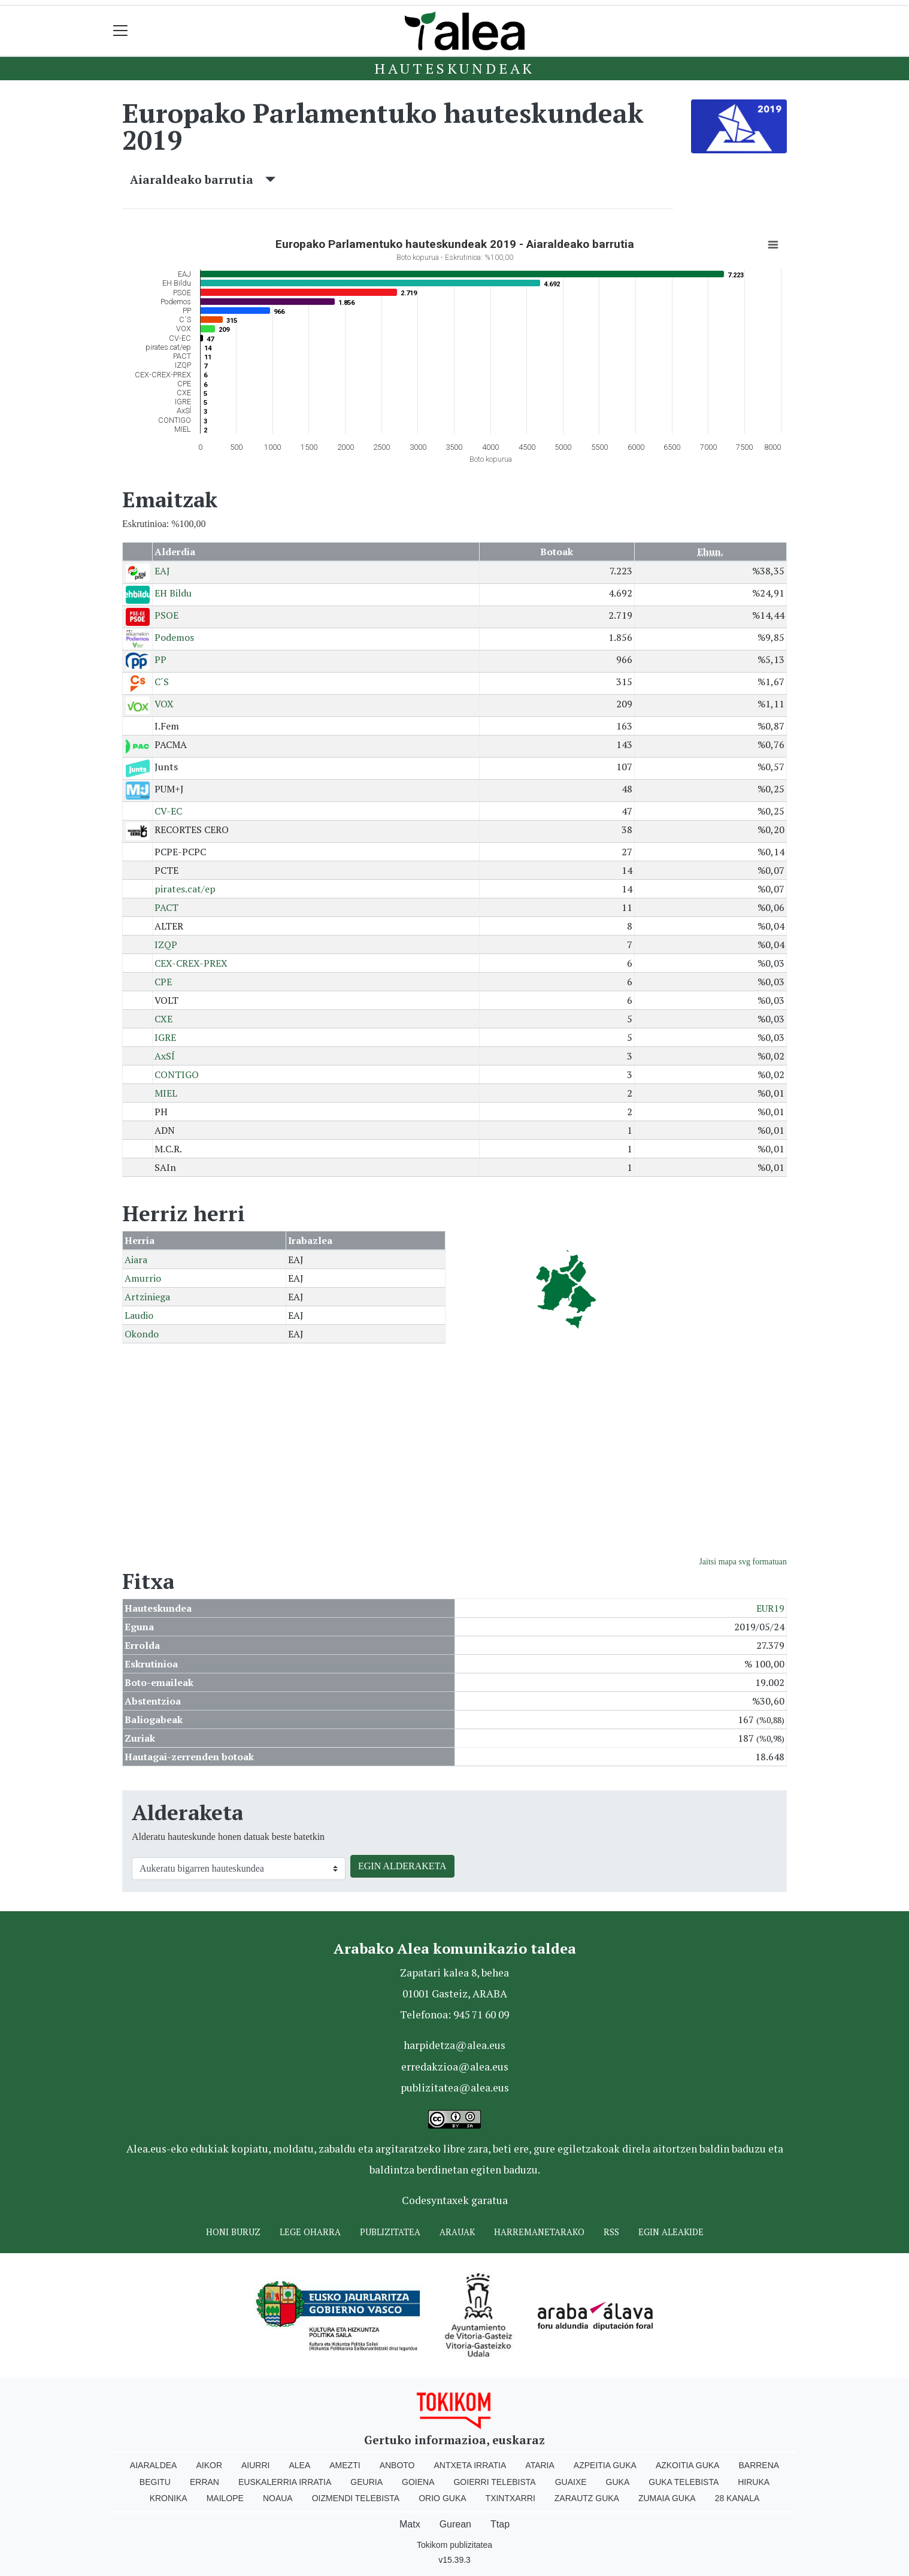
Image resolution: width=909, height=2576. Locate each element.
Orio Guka (442, 2498)
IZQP (165, 944)
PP (160, 659)
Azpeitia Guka (605, 2465)
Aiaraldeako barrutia (202, 179)
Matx (409, 2524)
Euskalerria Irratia (284, 2482)
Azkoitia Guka (688, 2465)
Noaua (278, 2498)
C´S (161, 681)
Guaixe (571, 2482)
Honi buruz (233, 2232)
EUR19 (770, 1608)
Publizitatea (390, 2232)
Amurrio (143, 1278)
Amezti (344, 2465)
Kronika (168, 2498)
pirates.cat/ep (185, 888)
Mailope (225, 2498)
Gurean (455, 2524)
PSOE (166, 615)
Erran (204, 2482)
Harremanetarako (539, 2232)
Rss (611, 2232)
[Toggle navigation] (121, 30)
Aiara (136, 1259)
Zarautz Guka (587, 2498)
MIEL (165, 1093)
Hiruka (753, 2482)
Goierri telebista (494, 2482)
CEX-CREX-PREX (191, 963)
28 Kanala (737, 2498)
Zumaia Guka (667, 2498)
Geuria (366, 2482)
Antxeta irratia (470, 2465)
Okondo (142, 1333)
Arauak (457, 2232)
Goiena (418, 2482)
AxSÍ (164, 1056)
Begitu (155, 2482)
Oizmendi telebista (356, 2498)
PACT (166, 907)
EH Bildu (173, 593)
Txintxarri (510, 2498)
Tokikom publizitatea (454, 2545)
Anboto (397, 2465)
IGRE (165, 1037)
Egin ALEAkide (671, 2232)
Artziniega (147, 1296)
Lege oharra (310, 2232)
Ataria (540, 2465)
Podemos (174, 637)
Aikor (209, 2465)
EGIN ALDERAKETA (402, 1866)
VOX (164, 703)
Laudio (139, 1315)
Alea (299, 2465)
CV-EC (168, 811)
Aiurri (255, 2465)
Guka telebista (684, 2482)
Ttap (500, 2524)
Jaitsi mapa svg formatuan (743, 1561)
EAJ (162, 570)
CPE (163, 981)
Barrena (758, 2465)
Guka (618, 2482)
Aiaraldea (153, 2465)
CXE (163, 1018)
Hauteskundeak (454, 68)
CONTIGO (176, 1074)
